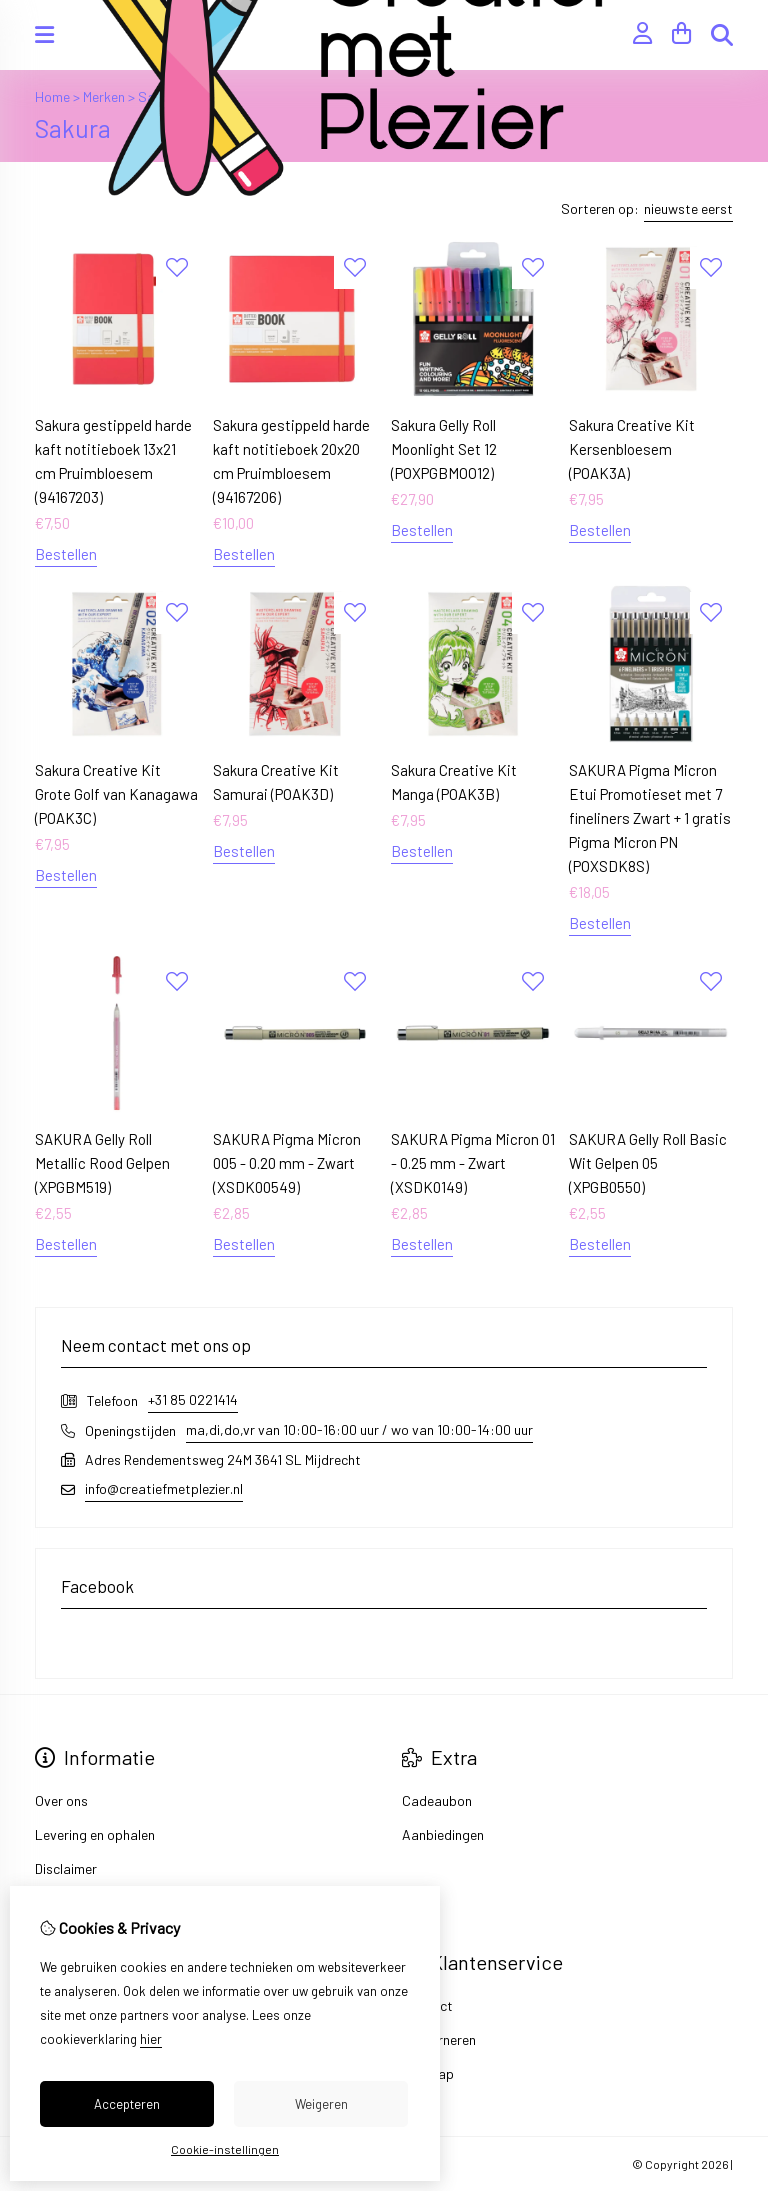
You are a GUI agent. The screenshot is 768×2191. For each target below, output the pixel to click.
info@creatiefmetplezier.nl (164, 1488)
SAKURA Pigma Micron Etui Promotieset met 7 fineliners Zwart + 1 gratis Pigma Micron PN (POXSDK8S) (650, 818)
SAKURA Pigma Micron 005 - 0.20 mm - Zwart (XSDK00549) (287, 1163)
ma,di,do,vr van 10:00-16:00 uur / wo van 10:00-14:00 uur (359, 1429)
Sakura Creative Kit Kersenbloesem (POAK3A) (632, 449)
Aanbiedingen (443, 1834)
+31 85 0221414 (193, 1399)
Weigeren (321, 2104)
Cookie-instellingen (225, 2149)
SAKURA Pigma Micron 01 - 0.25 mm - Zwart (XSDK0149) (473, 1163)
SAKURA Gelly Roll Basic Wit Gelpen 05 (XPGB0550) (648, 1163)
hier (151, 2039)
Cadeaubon (437, 1800)
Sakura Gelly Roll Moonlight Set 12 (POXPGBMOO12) (444, 449)
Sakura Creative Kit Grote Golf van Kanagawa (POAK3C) (116, 794)
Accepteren (127, 2104)
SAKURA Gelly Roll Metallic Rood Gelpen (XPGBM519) (102, 1163)
